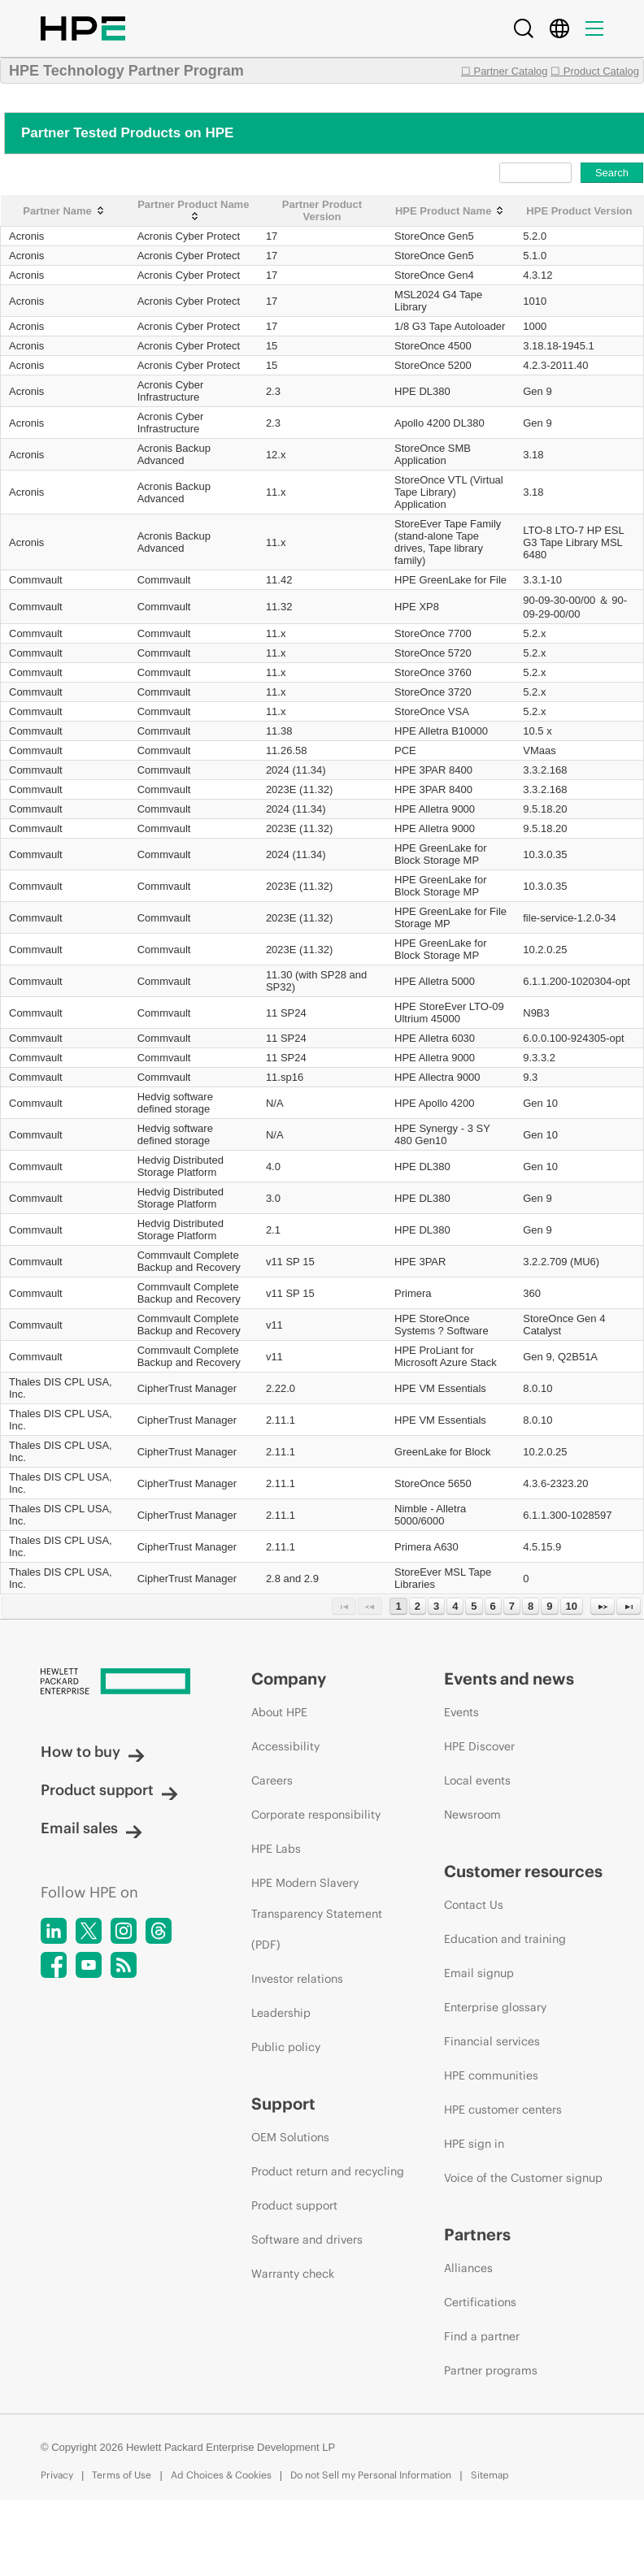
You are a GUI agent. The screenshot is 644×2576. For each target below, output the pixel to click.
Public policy (285, 2047)
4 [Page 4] (455, 1606)
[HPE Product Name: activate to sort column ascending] (450, 211)
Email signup (479, 1973)
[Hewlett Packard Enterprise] (115, 1682)
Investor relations (297, 1978)
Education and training (505, 1939)
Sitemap (490, 2475)
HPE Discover (479, 1746)
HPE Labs (276, 1848)
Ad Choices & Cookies (221, 2475)
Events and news (509, 1678)
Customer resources (523, 1871)
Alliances (468, 2268)
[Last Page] (628, 1606)
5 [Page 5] (473, 1606)
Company (288, 1678)
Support (283, 2103)
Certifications (480, 2302)
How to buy (93, 1751)
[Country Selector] (559, 28)
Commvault (36, 580)
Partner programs (490, 2370)
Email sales (91, 1828)
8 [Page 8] (530, 1606)
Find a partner (482, 2336)
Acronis (26, 236)
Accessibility (285, 1746)
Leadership (281, 2013)
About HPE (279, 1712)
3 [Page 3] (436, 1606)
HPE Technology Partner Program (126, 71)
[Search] (523, 28)
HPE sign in (474, 2143)
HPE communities (491, 2075)
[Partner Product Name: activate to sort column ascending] (193, 211)
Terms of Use (121, 2475)
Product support (109, 1789)
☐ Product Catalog (594, 71)
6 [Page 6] (493, 1606)
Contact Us (473, 1904)
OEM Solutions (290, 2137)
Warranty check (292, 2273)
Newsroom (472, 1814)
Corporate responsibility (316, 1814)
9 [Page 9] (549, 1606)
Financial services (492, 2041)
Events (461, 1712)
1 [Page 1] (398, 1606)
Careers (272, 1780)
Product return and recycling (327, 2171)
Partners (477, 2234)
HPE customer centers (503, 2109)
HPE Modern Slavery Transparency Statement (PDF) (316, 1914)
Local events (477, 1780)
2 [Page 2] (417, 1606)
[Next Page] (602, 1606)
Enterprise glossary (495, 2007)
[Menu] (594, 28)
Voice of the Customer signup (523, 2178)
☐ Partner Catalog (504, 71)
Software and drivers (307, 2239)
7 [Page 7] (512, 1606)
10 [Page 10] (571, 1606)
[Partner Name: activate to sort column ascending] (65, 211)
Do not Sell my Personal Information (370, 2475)
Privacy (57, 2475)
